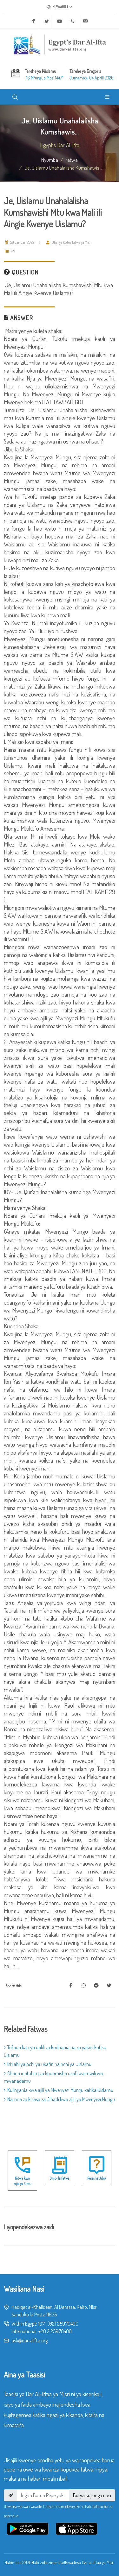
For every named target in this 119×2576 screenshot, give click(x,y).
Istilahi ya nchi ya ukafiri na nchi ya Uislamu (47, 2064)
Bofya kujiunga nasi (92, 2495)
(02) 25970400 (63, 2324)
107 (41, 2324)
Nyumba (49, 159)
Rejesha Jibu (96, 2178)
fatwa (72, 159)
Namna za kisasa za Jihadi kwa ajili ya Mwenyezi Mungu (59, 2099)
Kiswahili (59, 7)
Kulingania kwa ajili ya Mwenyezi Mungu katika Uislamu (58, 2090)
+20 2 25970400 (55, 2331)
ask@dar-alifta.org (29, 2340)
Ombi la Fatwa (59, 2178)
